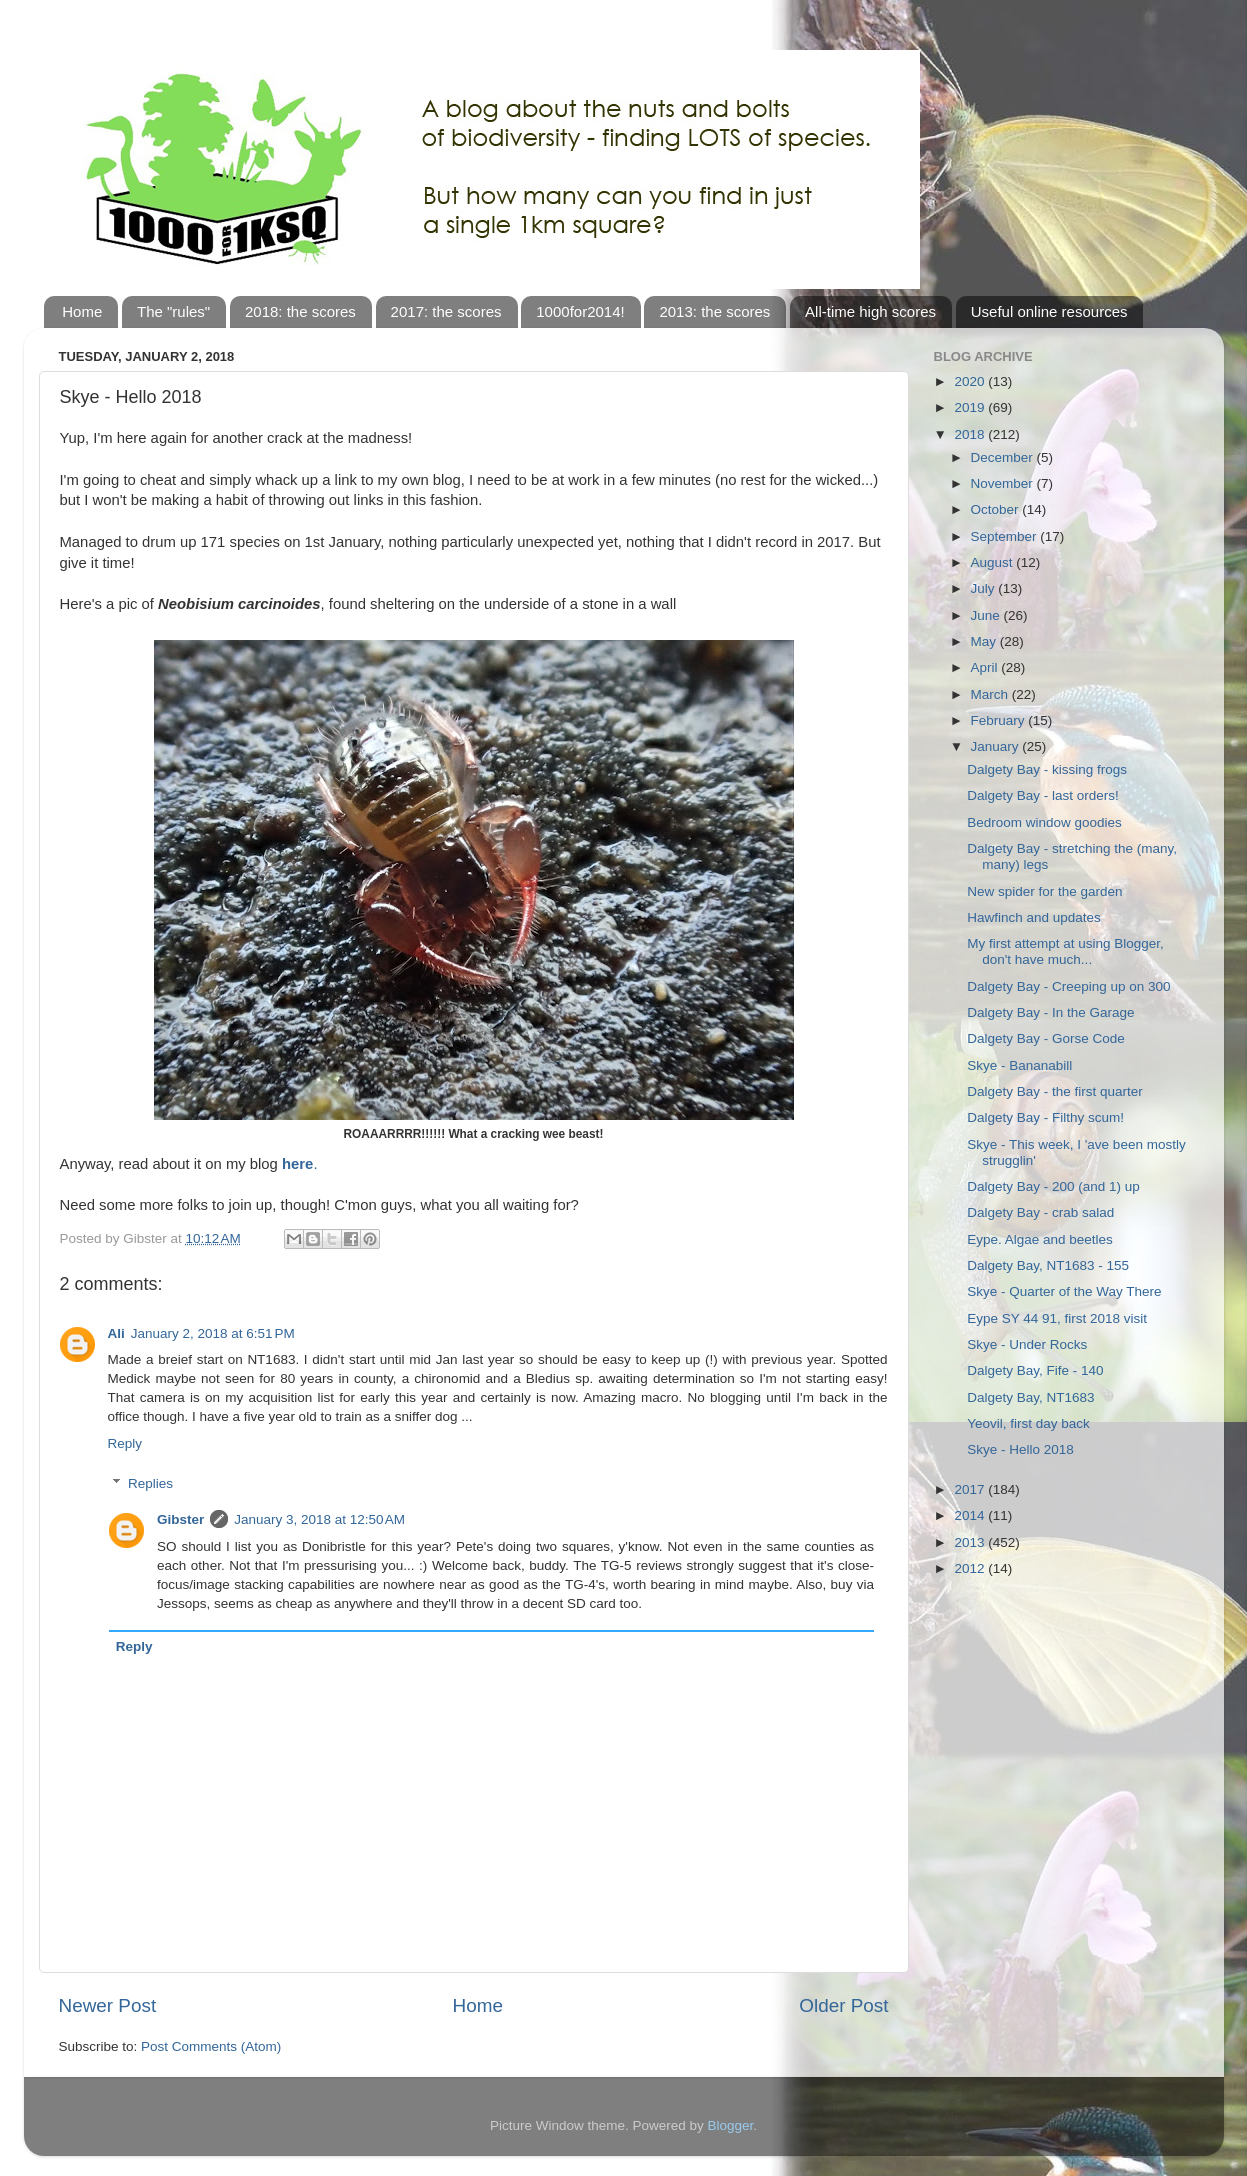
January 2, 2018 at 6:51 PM (213, 1333)
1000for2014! (580, 311)
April (986, 667)
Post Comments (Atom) (211, 2046)
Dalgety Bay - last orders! (1043, 795)
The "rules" (173, 311)
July (985, 588)
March (991, 694)
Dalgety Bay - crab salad (1040, 1212)
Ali (116, 1333)
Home (82, 311)
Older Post (843, 2005)
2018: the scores (300, 311)
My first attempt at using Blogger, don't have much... (1065, 951)
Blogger (731, 2125)
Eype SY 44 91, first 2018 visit (1057, 1318)
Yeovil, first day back (1028, 1423)
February (1000, 720)
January (997, 746)
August (994, 562)
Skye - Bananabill (1019, 1065)
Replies (150, 1483)
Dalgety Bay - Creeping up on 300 (1068, 986)
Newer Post (108, 2005)
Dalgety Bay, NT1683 (1030, 1397)
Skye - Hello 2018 (1020, 1449)
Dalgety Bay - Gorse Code (1046, 1038)
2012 (971, 1568)
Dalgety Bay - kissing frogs (1047, 769)
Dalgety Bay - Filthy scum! (1045, 1117)
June (987, 615)
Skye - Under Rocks (1027, 1344)
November (1004, 483)
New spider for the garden (1044, 891)
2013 (971, 1542)
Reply (125, 1443)
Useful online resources (1049, 311)
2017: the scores (446, 311)
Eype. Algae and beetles (1040, 1239)
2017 (971, 1489)
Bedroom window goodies (1044, 822)
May (985, 641)
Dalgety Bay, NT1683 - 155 (1048, 1265)
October (997, 509)
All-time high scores (870, 311)
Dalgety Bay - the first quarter (1055, 1091)
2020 (971, 381)
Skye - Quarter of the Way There (1064, 1291)
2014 (971, 1515)
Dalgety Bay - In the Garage (1050, 1012)
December (1004, 457)
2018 (971, 434)
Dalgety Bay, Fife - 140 (1035, 1370)
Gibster (180, 1519)
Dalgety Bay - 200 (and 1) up (1053, 1186)
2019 (971, 407)
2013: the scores (714, 311)
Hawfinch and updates (1034, 917)
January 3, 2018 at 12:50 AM (319, 1519)
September (1006, 536)
